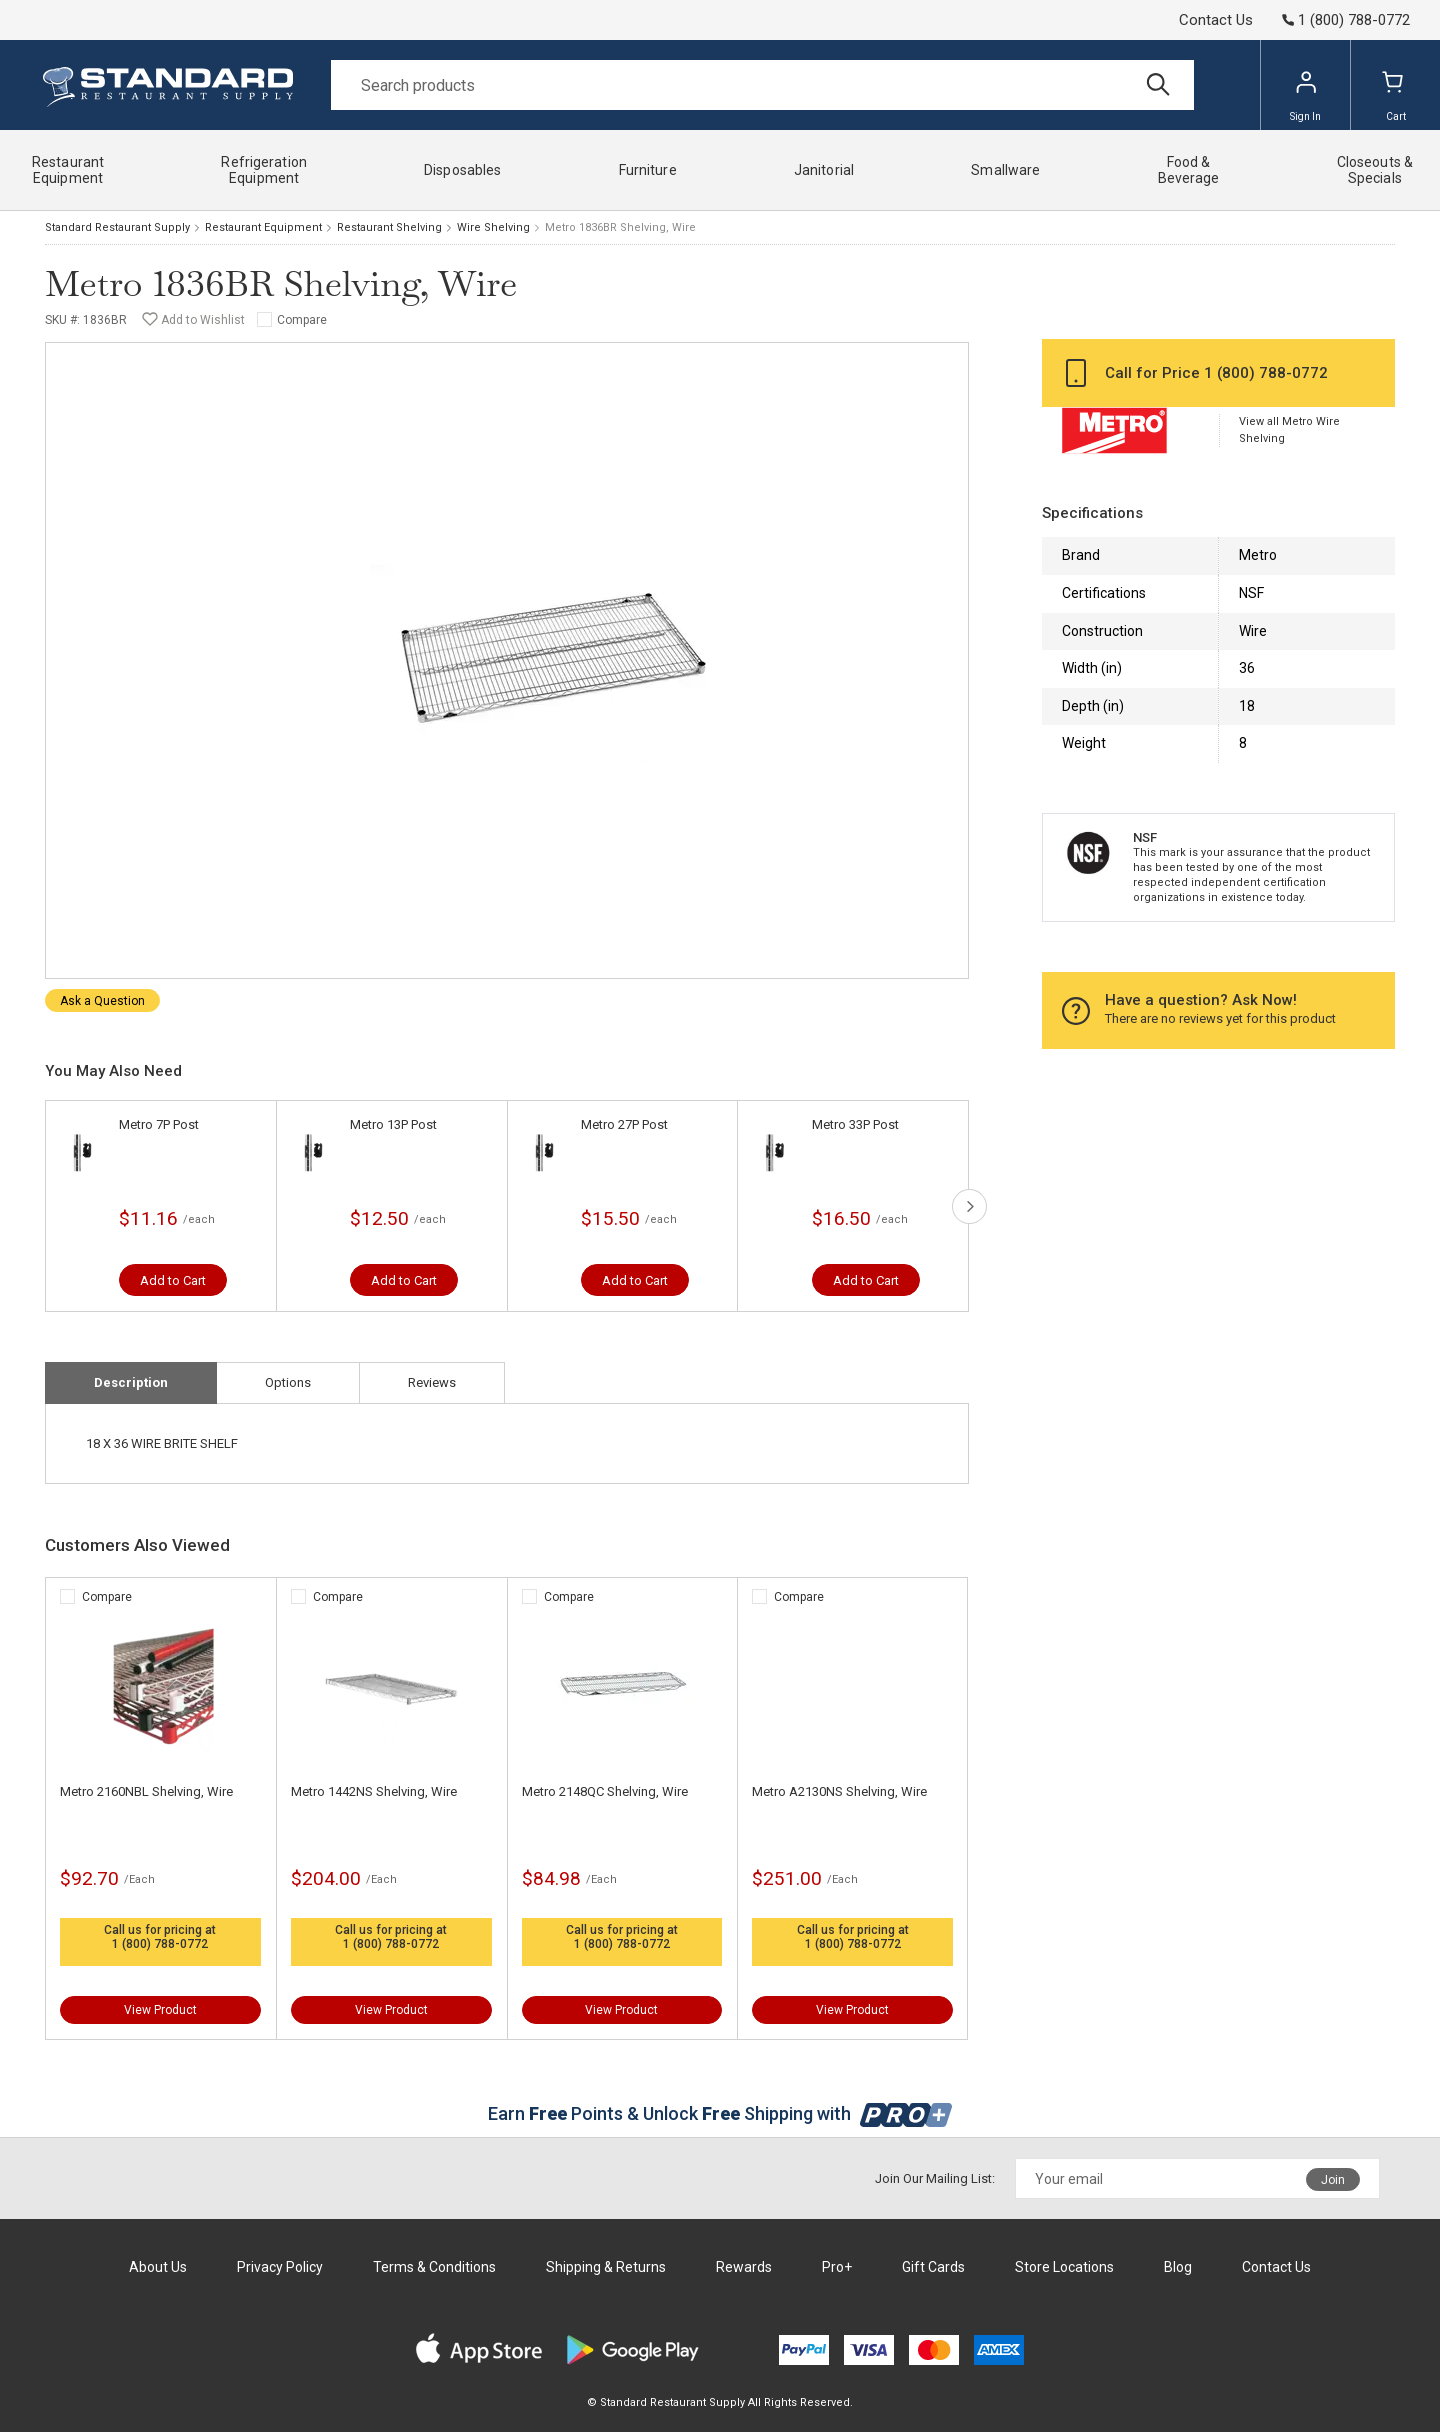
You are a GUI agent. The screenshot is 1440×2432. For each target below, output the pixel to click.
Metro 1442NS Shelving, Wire (374, 1791)
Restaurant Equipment (263, 227)
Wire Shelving (493, 227)
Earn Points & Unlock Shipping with (720, 2113)
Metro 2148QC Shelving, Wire (605, 1791)
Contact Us (1216, 20)
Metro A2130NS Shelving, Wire (839, 1791)
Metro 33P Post (855, 1124)
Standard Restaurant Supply (117, 227)
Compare (302, 320)
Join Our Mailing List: (935, 2178)
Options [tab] (288, 1382)
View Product (160, 2010)
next (969, 1206)
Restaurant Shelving (389, 227)
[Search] (762, 85)
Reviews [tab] (432, 1382)
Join (1333, 2180)
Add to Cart (173, 1280)
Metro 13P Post (393, 1124)
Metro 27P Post (624, 1124)
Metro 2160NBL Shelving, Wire (146, 1791)
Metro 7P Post (159, 1124)
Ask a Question (102, 1001)
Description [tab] (131, 1382)
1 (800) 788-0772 (160, 1944)
